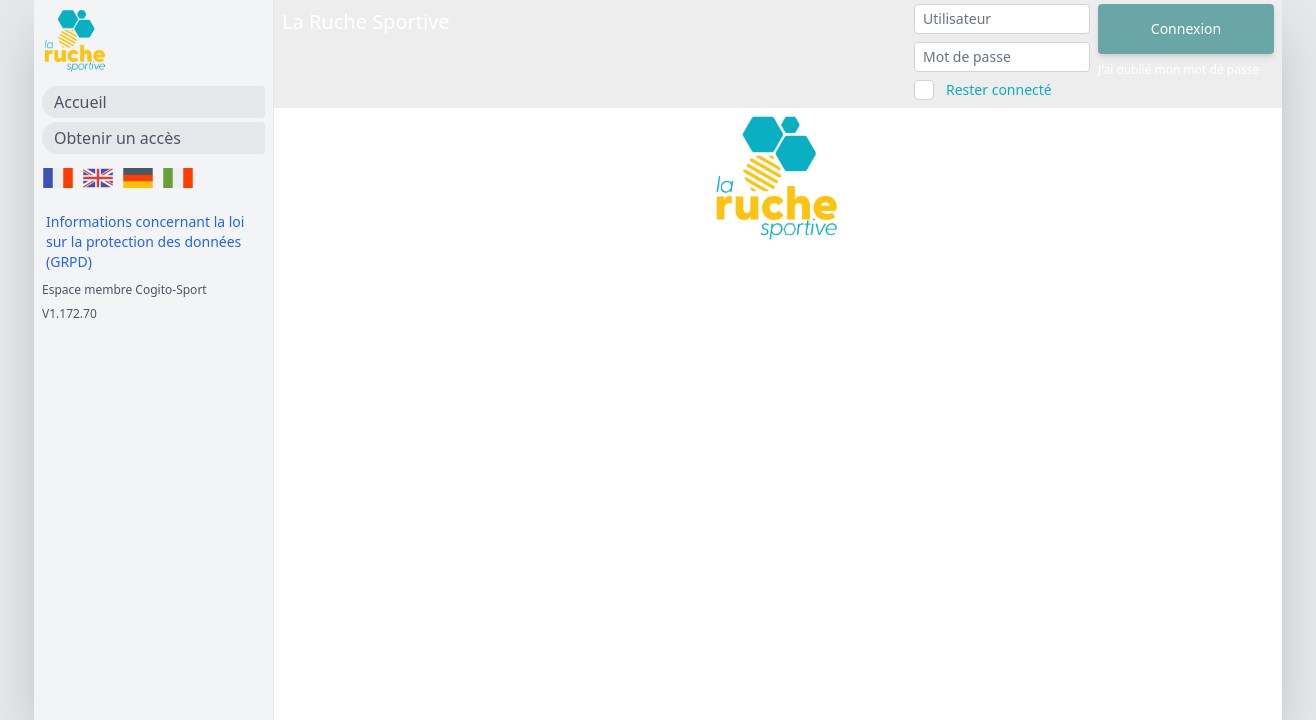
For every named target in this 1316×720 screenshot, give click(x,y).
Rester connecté (999, 89)
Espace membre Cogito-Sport (124, 289)
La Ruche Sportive (366, 21)
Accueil (80, 102)
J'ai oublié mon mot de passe (1178, 70)
